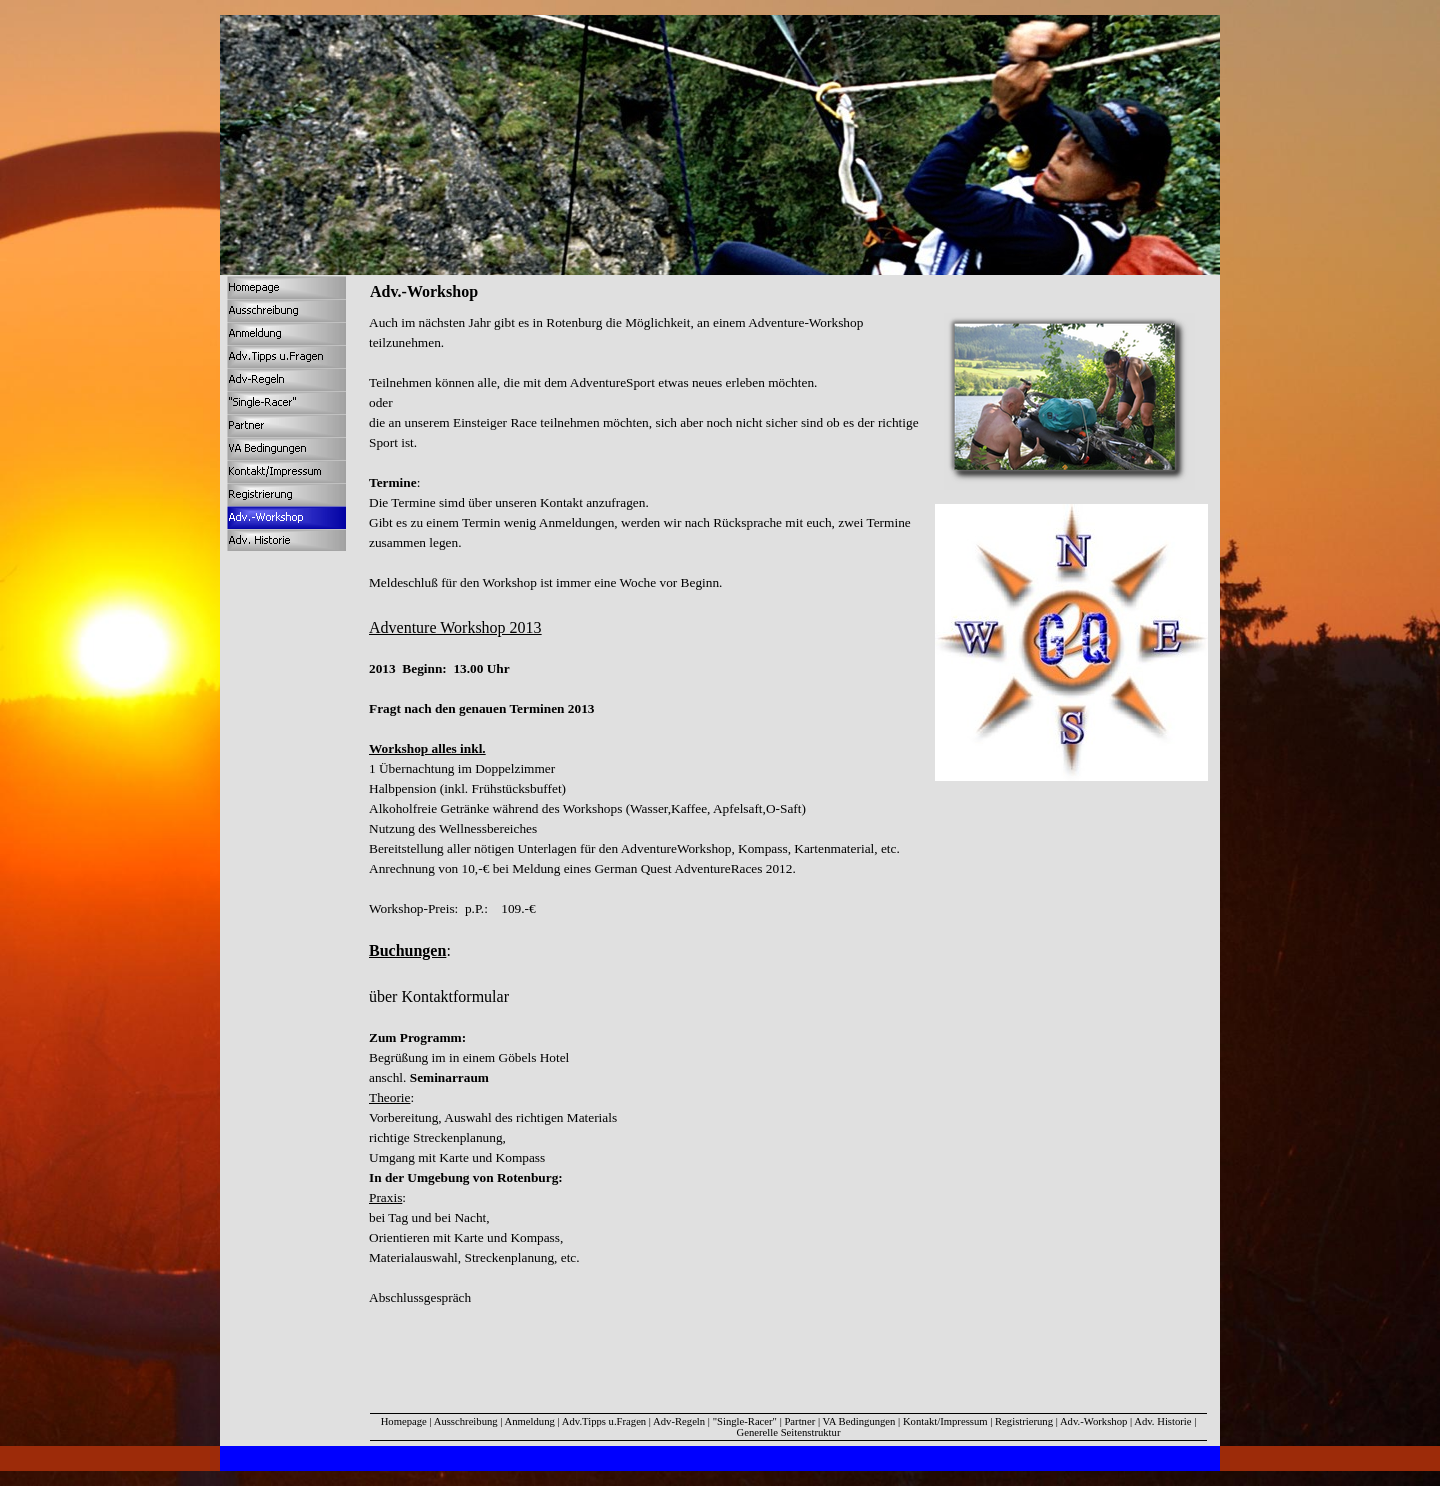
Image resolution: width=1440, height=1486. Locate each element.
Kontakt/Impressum (945, 1421)
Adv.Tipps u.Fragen (604, 1421)
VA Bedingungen (859, 1421)
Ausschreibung (466, 1421)
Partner (799, 1421)
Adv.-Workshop (1093, 1421)
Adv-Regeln (679, 1421)
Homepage (404, 1421)
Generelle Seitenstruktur (789, 1432)
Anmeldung (531, 1421)
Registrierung (1024, 1421)
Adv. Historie (1162, 1421)
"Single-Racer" (745, 1421)
